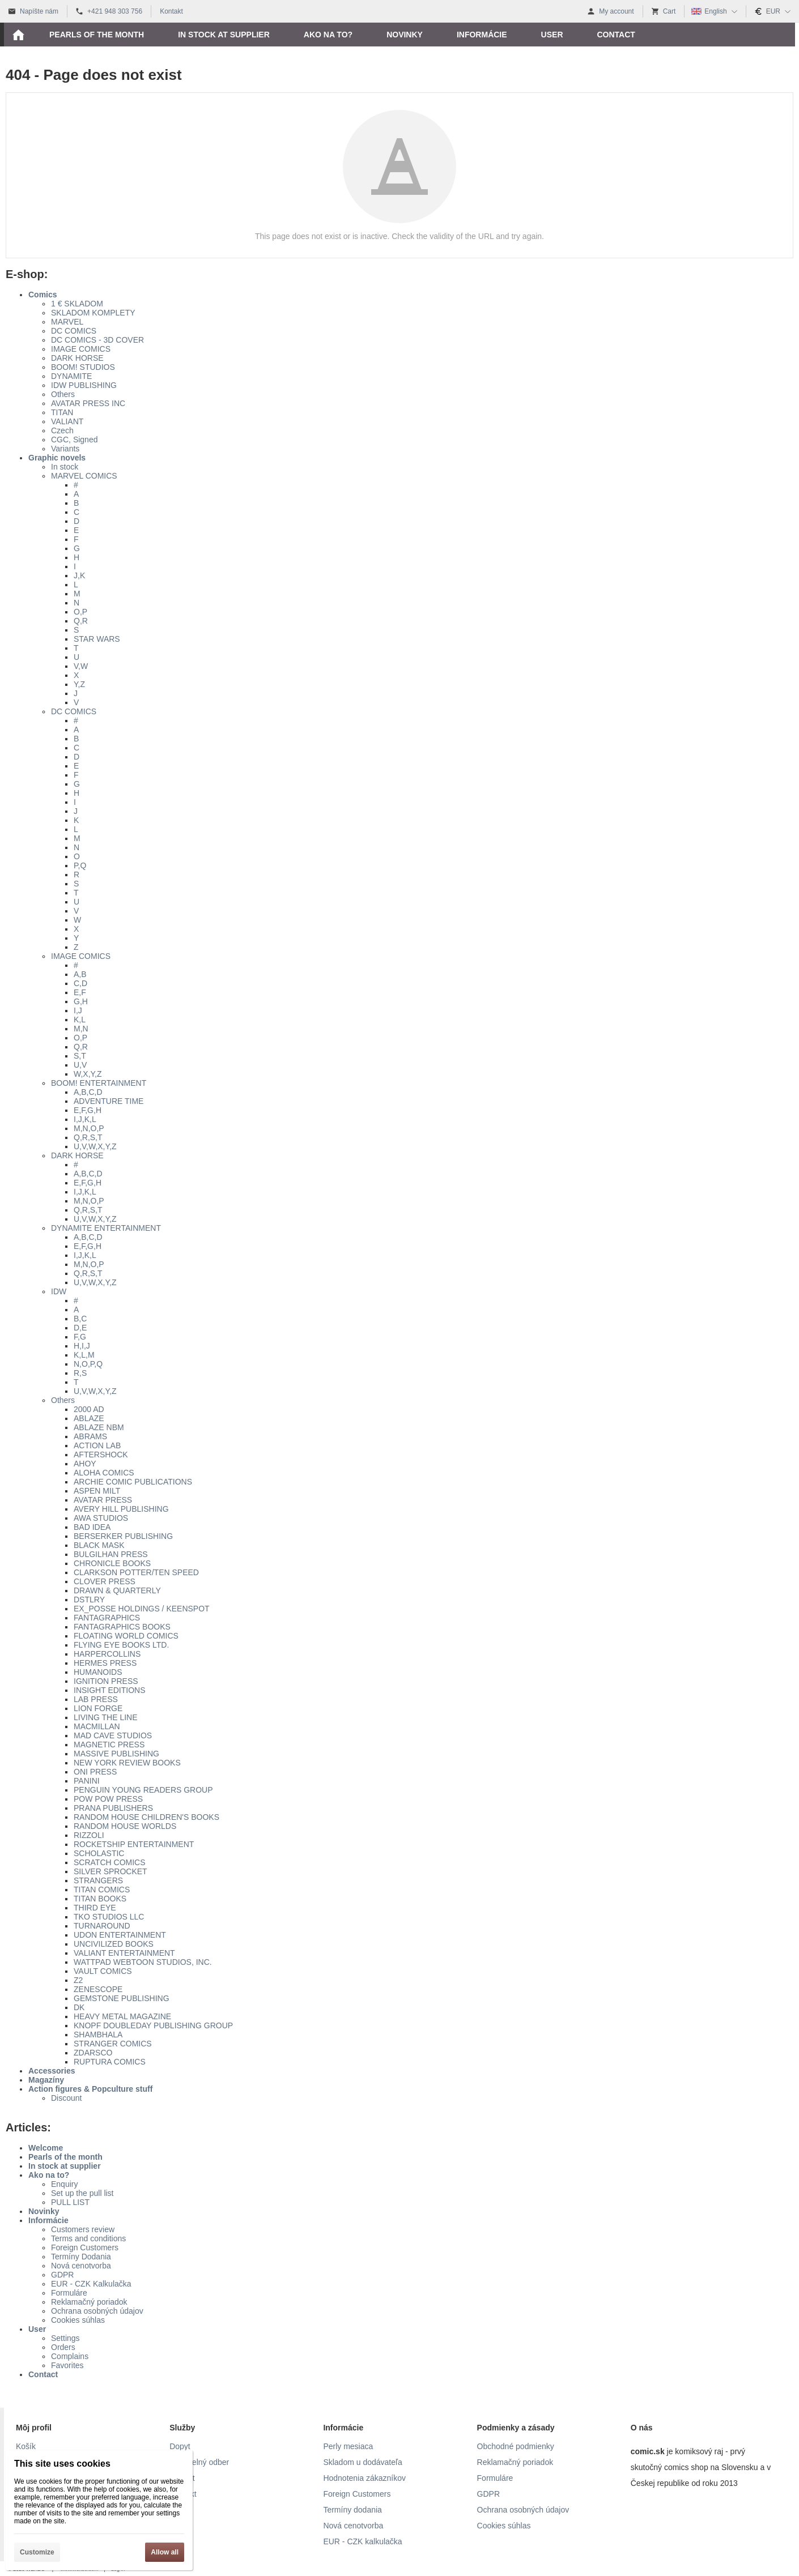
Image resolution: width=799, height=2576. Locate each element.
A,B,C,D (88, 1092)
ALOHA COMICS (104, 1472)
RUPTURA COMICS (110, 2061)
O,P (80, 611)
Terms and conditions (88, 2238)
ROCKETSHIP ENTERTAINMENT (134, 1844)
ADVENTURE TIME (108, 1101)
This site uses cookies (62, 2463)
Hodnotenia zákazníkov (364, 2478)
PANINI (87, 1780)
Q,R (81, 620)
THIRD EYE (95, 1907)
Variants (65, 448)
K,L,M (84, 1354)
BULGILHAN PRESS (111, 1554)
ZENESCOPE (98, 1989)
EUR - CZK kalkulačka (362, 2541)
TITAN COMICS (102, 1889)
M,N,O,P (89, 1128)
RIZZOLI (89, 1835)
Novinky (43, 2211)
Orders (63, 2347)
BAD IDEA (92, 1527)
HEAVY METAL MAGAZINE (122, 2016)
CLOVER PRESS (104, 1581)
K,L (80, 1019)
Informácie (48, 2220)
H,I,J (82, 1345)
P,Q (80, 865)
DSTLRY (89, 1599)
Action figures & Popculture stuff (90, 2088)
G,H (81, 1001)
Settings (65, 2338)
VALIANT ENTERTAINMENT (124, 1952)
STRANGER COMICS (113, 2043)
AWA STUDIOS (101, 1517)
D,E (80, 1327)
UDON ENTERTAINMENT (120, 1934)
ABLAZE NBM (99, 1427)
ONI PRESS (95, 1771)
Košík (26, 2446)
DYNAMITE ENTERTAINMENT (106, 1227)
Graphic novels (57, 457)
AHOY (85, 1463)
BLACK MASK (99, 1545)
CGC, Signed (74, 439)
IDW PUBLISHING (84, 385)
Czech (62, 430)
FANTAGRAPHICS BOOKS (122, 1626)
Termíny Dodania (81, 2256)
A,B (80, 974)
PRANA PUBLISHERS (113, 1807)
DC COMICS (73, 330)
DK (79, 2007)
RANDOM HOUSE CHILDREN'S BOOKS (146, 1817)
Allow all (164, 2552)
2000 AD (89, 1409)
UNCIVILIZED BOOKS (114, 1943)
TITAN (62, 412)
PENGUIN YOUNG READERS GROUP (143, 1789)
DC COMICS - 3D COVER (97, 339)
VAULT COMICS (103, 1971)
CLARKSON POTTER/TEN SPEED (136, 1572)
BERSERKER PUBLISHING (123, 1536)
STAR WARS (97, 638)
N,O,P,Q (88, 1363)
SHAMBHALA (98, 2034)
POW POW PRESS (108, 1798)
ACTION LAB (97, 1445)
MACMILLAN (97, 1726)
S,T (80, 1055)
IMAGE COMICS (80, 348)
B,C (80, 1318)
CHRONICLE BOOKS (112, 1563)
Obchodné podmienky (515, 2446)
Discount (66, 2097)
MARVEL (67, 321)
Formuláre (69, 2292)
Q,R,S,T (88, 1137)
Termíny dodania (352, 2509)
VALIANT (67, 421)
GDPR (62, 2274)
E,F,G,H (87, 1110)
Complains (69, 2356)
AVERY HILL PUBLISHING (121, 1508)
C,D (80, 983)
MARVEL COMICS (84, 475)
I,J (78, 1010)
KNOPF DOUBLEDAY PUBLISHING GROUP (153, 2025)
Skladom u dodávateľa (362, 2462)
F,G (80, 1336)
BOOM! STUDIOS (83, 367)
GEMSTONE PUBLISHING (121, 1998)
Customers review (82, 2229)
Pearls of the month (65, 2156)
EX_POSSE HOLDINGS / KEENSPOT (142, 1608)
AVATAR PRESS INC (88, 403)
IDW (58, 1291)
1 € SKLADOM (77, 303)
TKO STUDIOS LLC (109, 1916)
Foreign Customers (84, 2247)
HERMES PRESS (105, 1662)
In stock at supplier (64, 2165)
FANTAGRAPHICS (107, 1617)
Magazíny (46, 2079)
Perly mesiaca (348, 2446)
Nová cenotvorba (81, 2265)
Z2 (78, 1980)
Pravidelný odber (199, 2462)
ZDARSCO (93, 2052)
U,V (80, 1064)
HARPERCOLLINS (107, 1653)
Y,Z (79, 684)
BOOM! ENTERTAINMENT (98, 1082)
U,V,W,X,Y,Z (95, 1146)
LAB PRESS (96, 1699)
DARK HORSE (77, 357)
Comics (42, 294)
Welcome (45, 2147)
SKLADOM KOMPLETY (93, 312)
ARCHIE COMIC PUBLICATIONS (133, 1481)
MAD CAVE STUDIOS (113, 1735)
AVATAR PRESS (103, 1499)
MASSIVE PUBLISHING (116, 1753)
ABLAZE (89, 1418)
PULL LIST (70, 2202)
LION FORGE (98, 1708)
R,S (80, 1372)
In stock (64, 466)
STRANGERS (98, 1880)
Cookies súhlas (78, 2320)
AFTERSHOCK (101, 1454)
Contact (43, 2374)
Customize (37, 2552)
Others (63, 394)
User (37, 2329)
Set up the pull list (82, 2193)
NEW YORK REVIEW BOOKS (127, 1762)
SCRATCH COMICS (110, 1862)
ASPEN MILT (97, 1490)
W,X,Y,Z (88, 1073)
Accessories (51, 2070)
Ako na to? (48, 2175)
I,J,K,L (85, 1119)
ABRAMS (90, 1436)
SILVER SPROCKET (110, 1871)
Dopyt (179, 2446)
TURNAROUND (102, 1925)
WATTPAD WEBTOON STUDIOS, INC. (143, 1962)
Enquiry (64, 2184)
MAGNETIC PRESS (109, 1744)
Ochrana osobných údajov (97, 2310)
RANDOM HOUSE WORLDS (125, 1826)
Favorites (67, 2365)
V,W (81, 666)
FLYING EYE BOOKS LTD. (121, 1644)
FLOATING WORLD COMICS (126, 1635)
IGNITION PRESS (106, 1681)
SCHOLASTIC (99, 1853)
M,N (81, 1028)
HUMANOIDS (98, 1672)
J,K (79, 575)
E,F (80, 992)
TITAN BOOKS (100, 1898)
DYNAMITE (71, 376)
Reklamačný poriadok (89, 2301)
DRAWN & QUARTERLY (117, 1590)
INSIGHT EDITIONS (110, 1690)
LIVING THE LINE (106, 1717)
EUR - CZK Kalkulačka (91, 2283)
